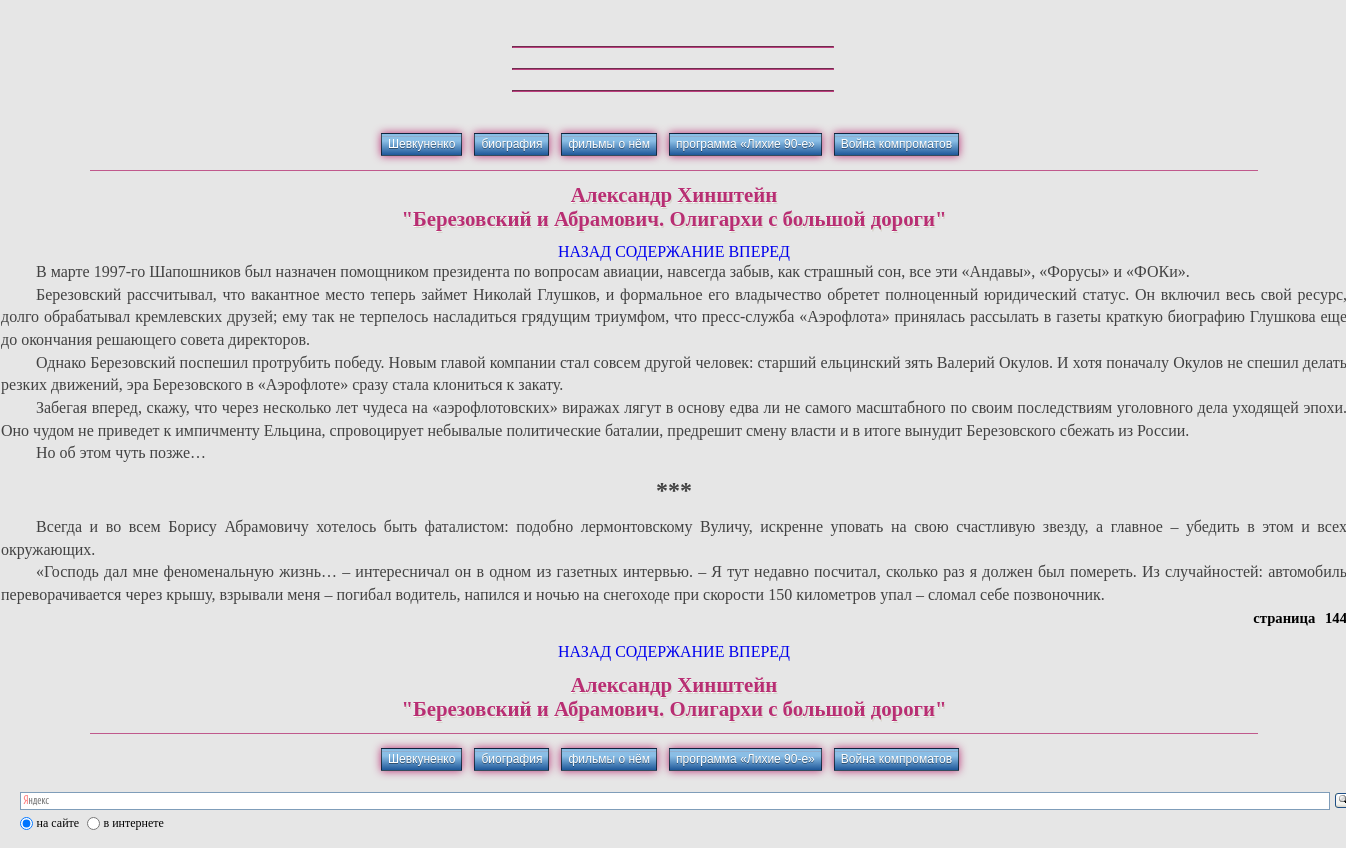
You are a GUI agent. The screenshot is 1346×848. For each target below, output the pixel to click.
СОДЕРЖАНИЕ (669, 251)
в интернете (134, 823)
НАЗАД (584, 251)
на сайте (58, 823)
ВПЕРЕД (759, 251)
